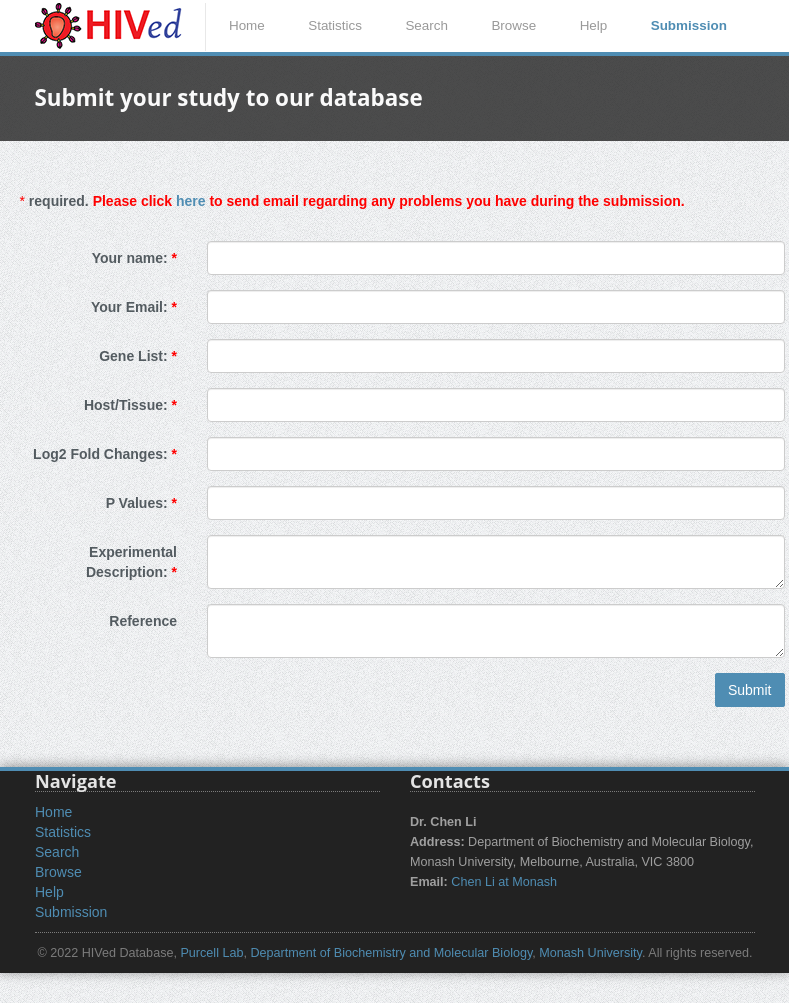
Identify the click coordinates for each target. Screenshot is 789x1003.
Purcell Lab (211, 953)
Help (594, 25)
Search (426, 25)
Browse (513, 25)
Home (247, 25)
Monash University (590, 953)
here (191, 201)
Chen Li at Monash (504, 882)
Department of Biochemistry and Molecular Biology (391, 953)
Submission (689, 25)
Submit (750, 690)
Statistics (335, 25)
